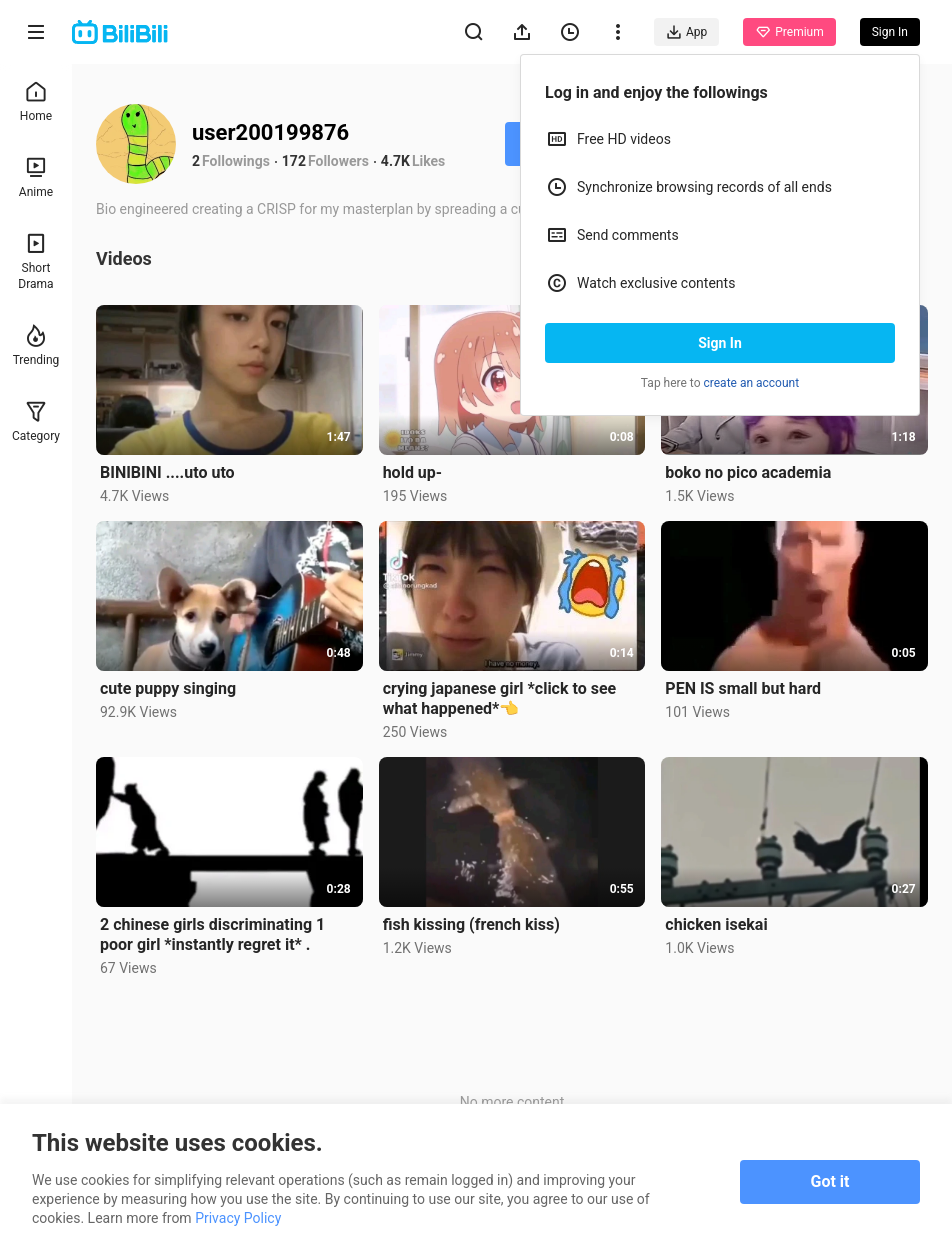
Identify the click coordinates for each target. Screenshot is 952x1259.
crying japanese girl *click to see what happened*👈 (500, 698)
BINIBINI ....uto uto (167, 472)
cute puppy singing (168, 688)
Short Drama (35, 261)
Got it (830, 1181)
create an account (752, 383)
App (686, 32)
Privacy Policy (238, 1218)
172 (294, 161)
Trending (36, 345)
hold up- (412, 472)
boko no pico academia (748, 472)
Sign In (720, 343)
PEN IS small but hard (743, 688)
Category (36, 421)
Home (36, 101)
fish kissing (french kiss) (471, 924)
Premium (789, 32)
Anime (36, 177)
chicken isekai (716, 924)
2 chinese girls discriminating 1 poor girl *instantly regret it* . (212, 934)
